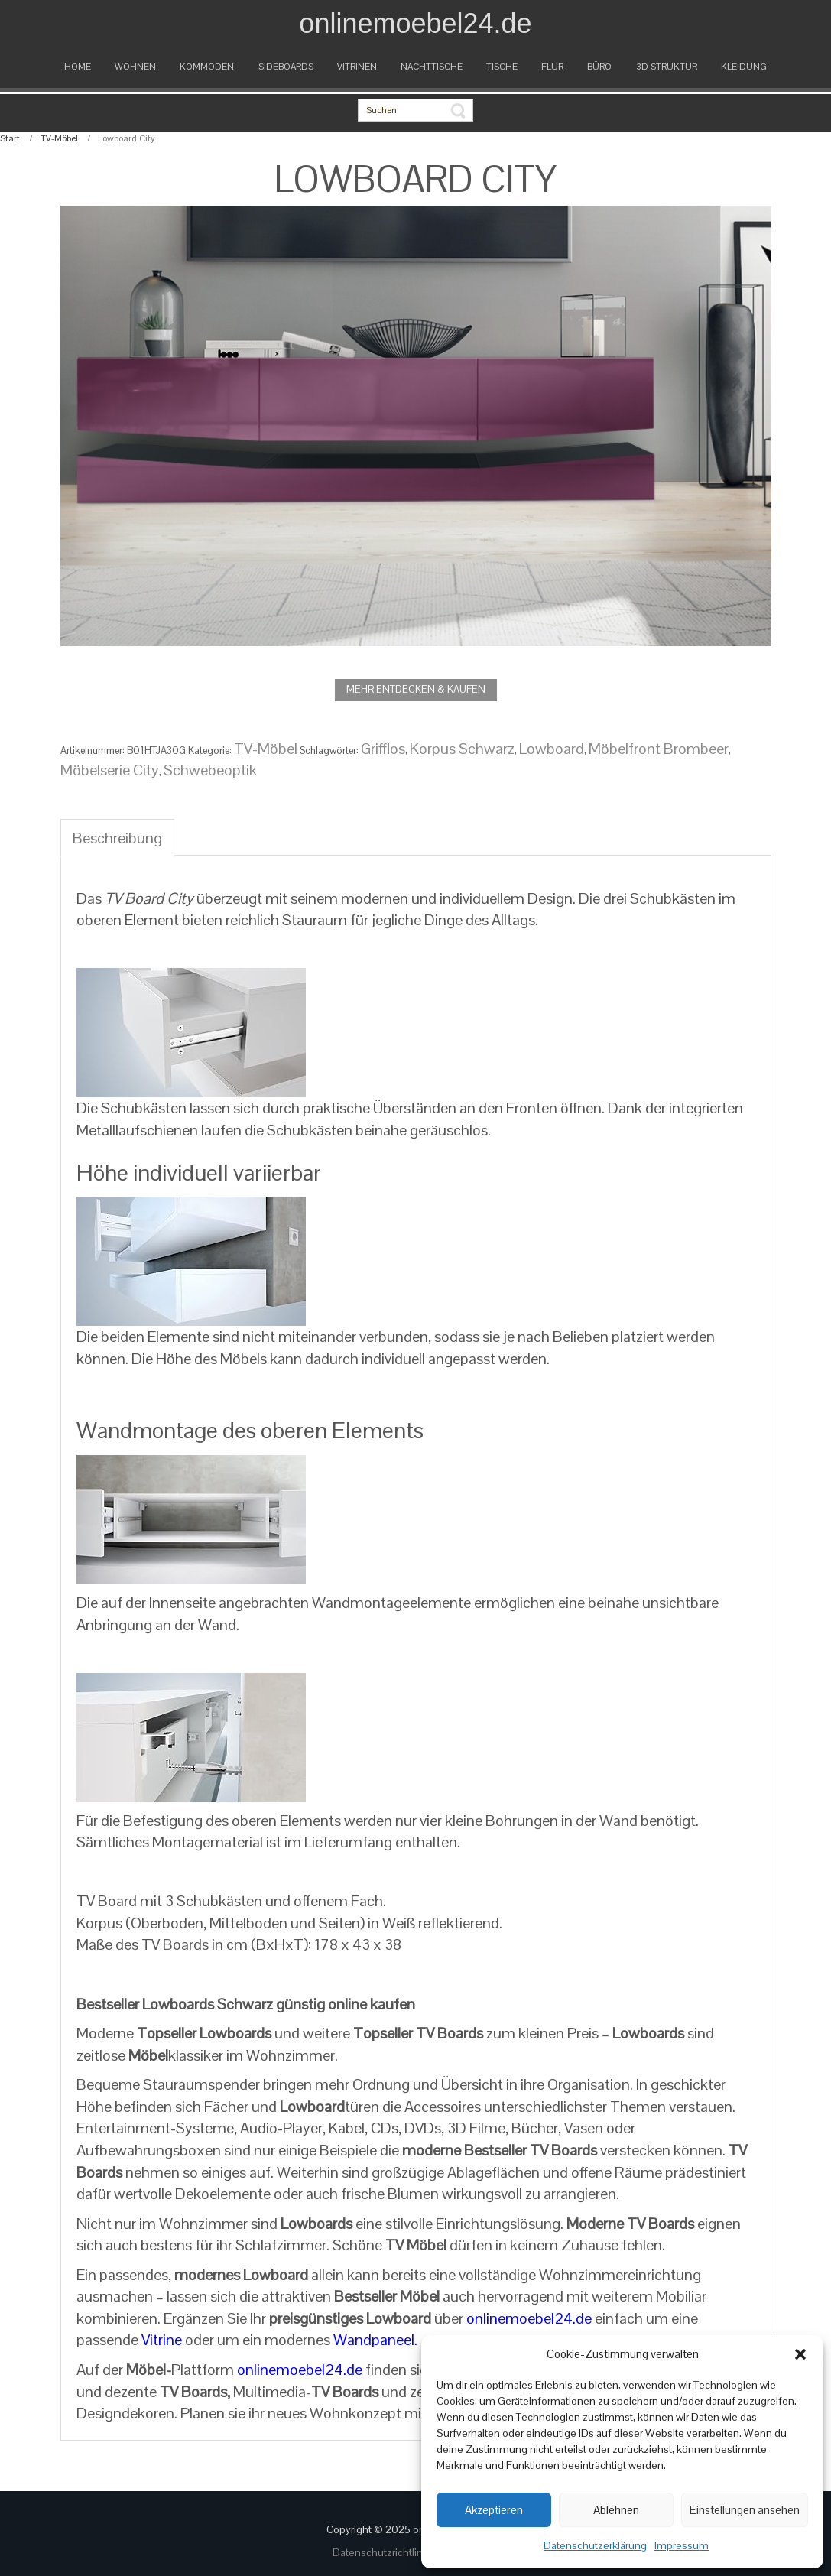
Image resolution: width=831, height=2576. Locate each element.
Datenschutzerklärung (595, 2545)
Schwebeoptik (210, 770)
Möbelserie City (109, 770)
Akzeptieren (494, 2510)
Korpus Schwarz (462, 749)
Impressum (681, 2545)
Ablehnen (616, 2510)
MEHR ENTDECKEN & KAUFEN (415, 689)
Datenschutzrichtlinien (386, 2552)
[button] (800, 2354)
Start (10, 138)
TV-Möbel (59, 138)
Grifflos (383, 749)
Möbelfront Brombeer (659, 749)
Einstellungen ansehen (745, 2510)
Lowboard (551, 749)
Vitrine (161, 2340)
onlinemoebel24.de (529, 2318)
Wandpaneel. (375, 2340)
